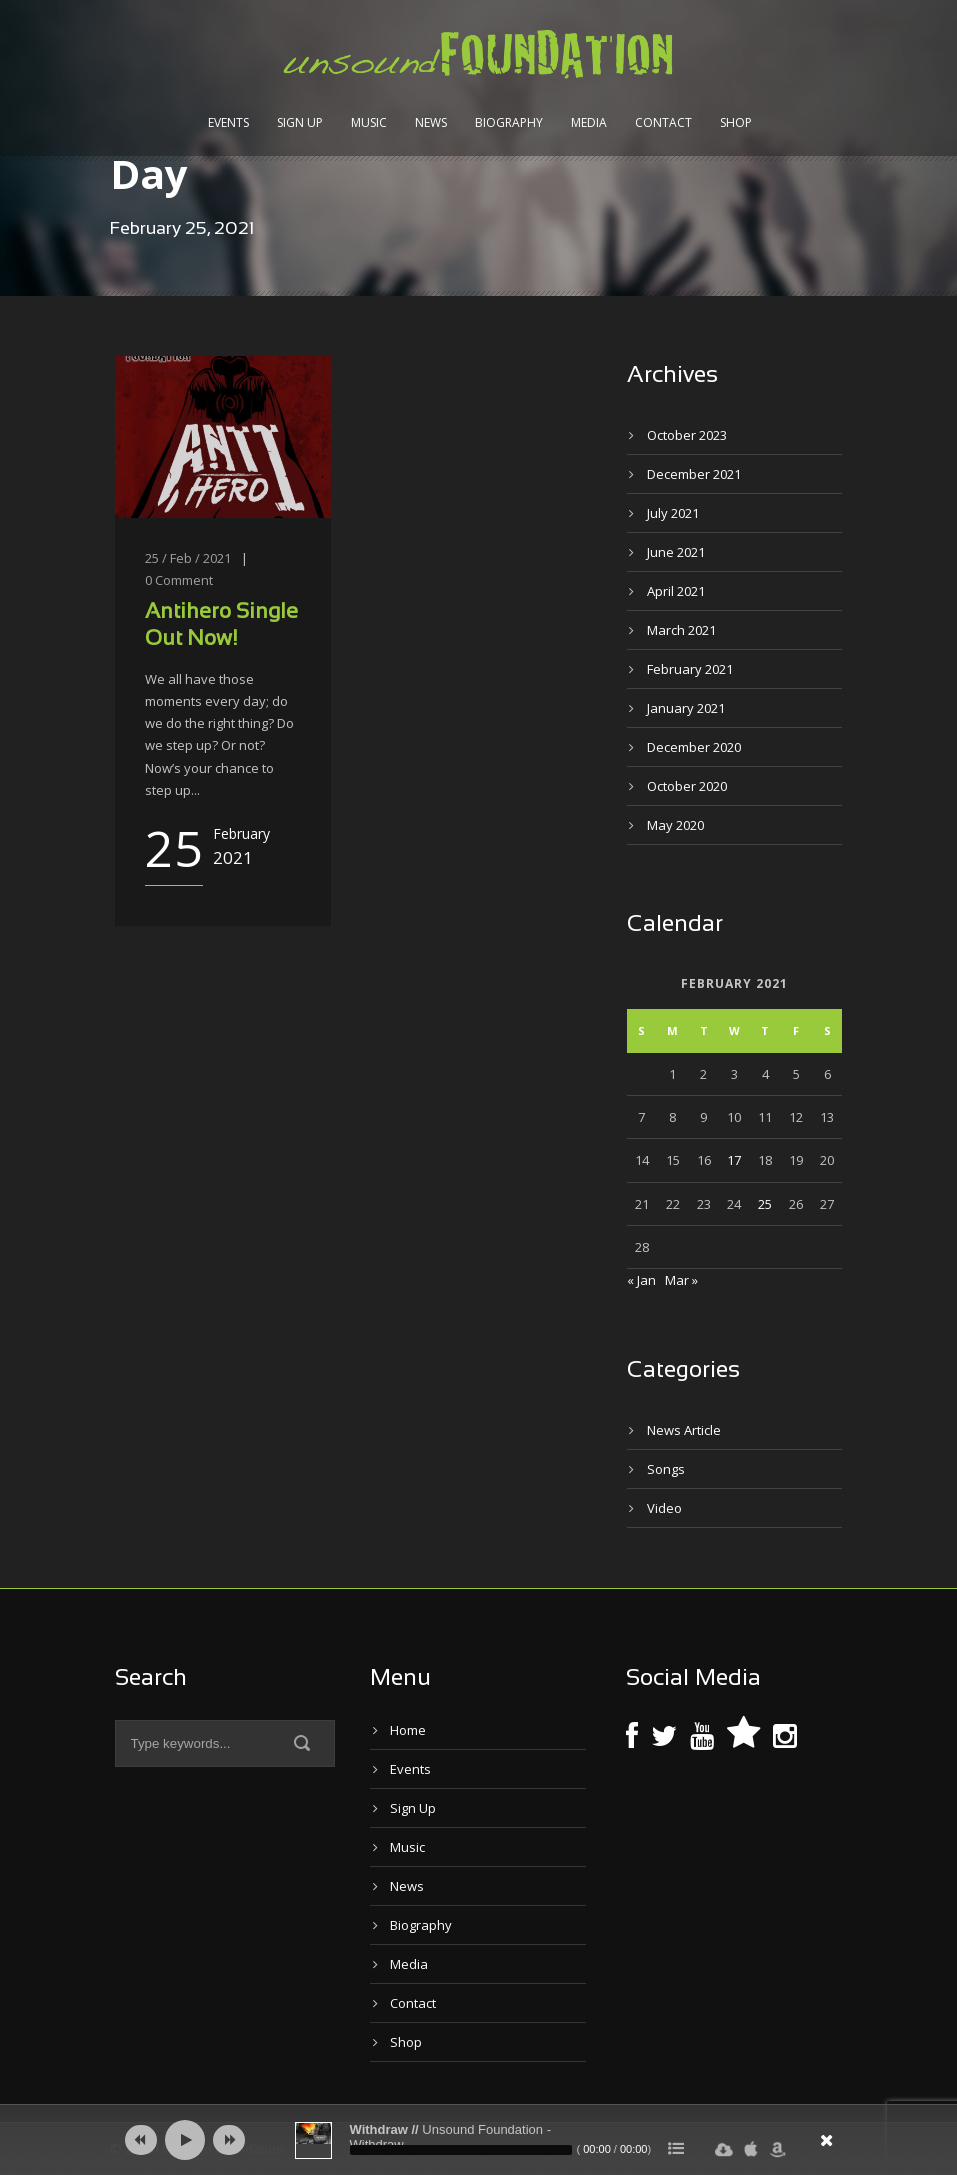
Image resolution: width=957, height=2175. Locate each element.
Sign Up (300, 122)
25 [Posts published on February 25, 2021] (765, 1204)
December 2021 (694, 474)
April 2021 (676, 591)
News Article (684, 1430)
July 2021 (673, 513)
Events (228, 122)
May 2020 (675, 825)
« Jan (641, 1280)
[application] (479, 2140)
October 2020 (687, 786)
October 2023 (687, 435)
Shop (736, 122)
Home (408, 1730)
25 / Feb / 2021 (188, 558)
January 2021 (686, 708)
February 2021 (690, 669)
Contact (663, 122)
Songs (666, 1469)
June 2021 (676, 552)
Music (369, 122)
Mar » (681, 1280)
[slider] (461, 2150)
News (431, 122)
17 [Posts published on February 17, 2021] (734, 1160)
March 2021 (681, 630)
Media (589, 122)
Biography (509, 122)
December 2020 (694, 747)
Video (664, 1508)
